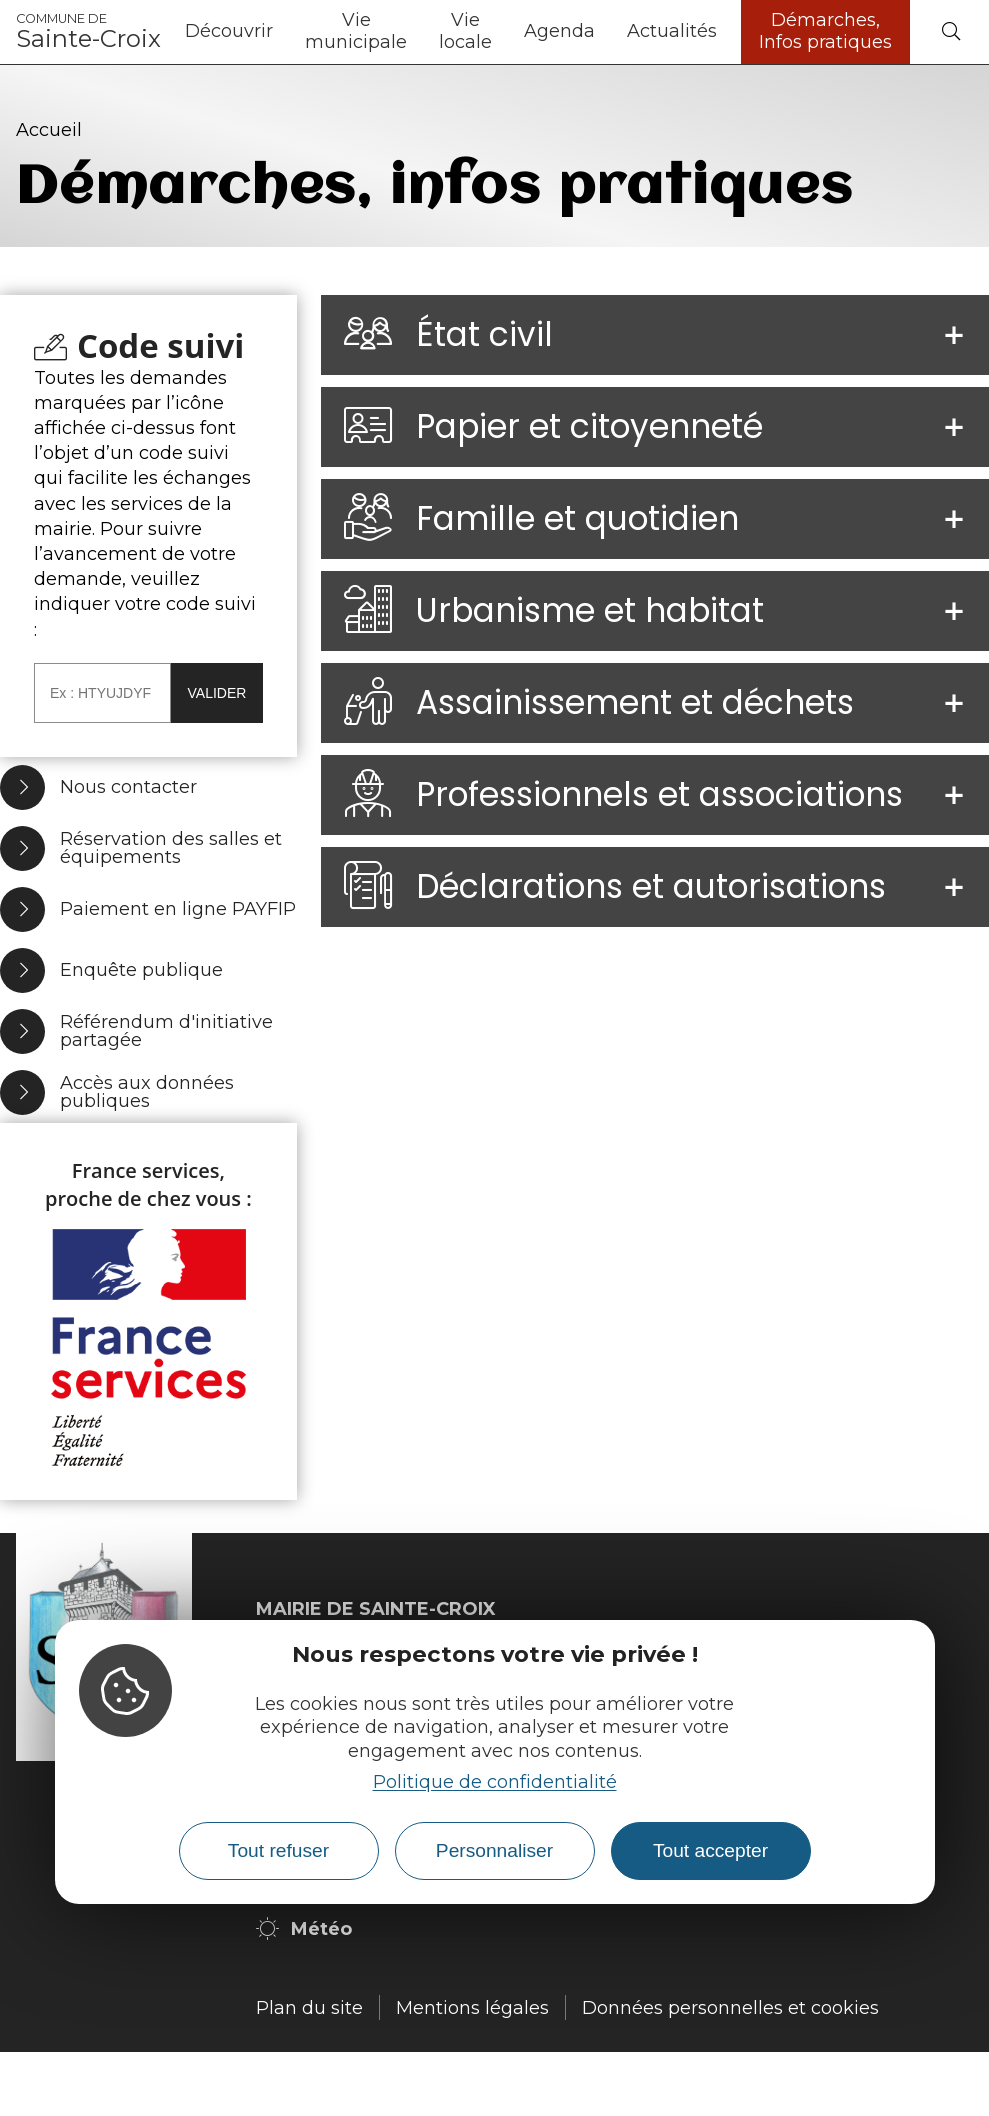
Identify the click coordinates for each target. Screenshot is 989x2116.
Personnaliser (494, 1850)
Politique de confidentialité (495, 1782)
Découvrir (229, 31)
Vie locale (465, 31)
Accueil (49, 130)
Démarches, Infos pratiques (825, 31)
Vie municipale (356, 31)
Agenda (559, 31)
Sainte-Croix (88, 32)
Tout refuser (278, 1850)
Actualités (672, 31)
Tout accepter (710, 1850)
